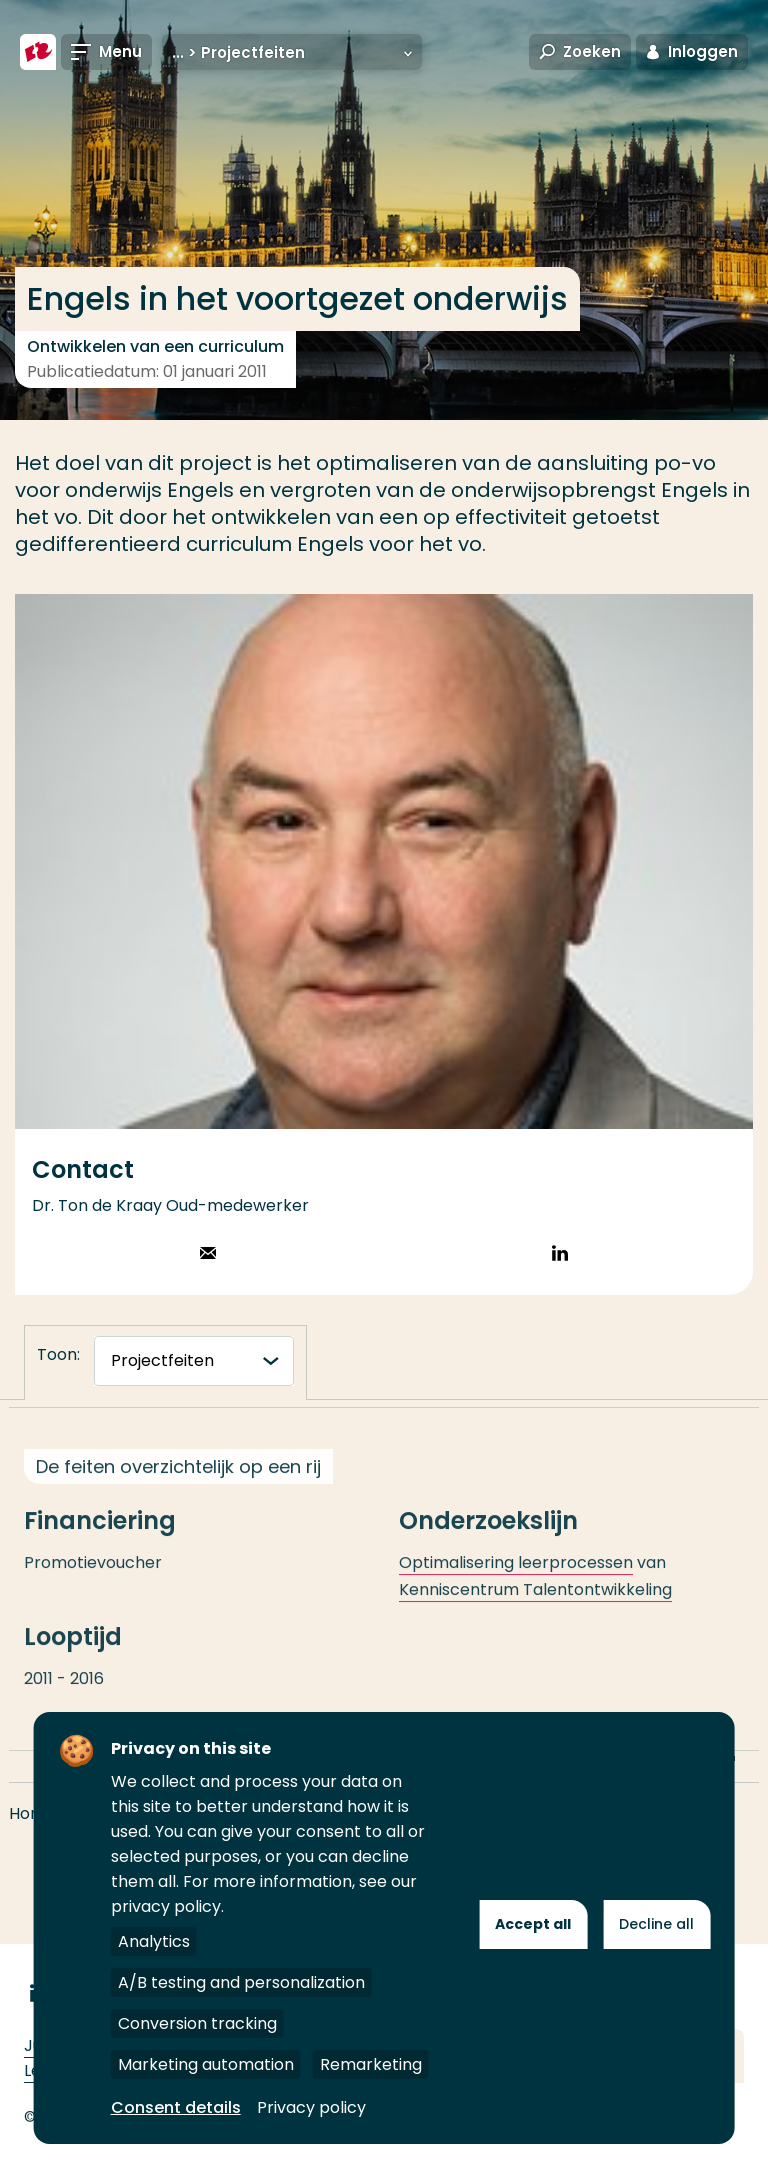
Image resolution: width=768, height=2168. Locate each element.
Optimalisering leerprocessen (516, 1581)
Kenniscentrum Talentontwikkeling (535, 1608)
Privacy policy (311, 2107)
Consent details (176, 2107)
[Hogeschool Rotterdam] (38, 52)
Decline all (656, 1924)
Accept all (533, 1924)
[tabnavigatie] (194, 1361)
